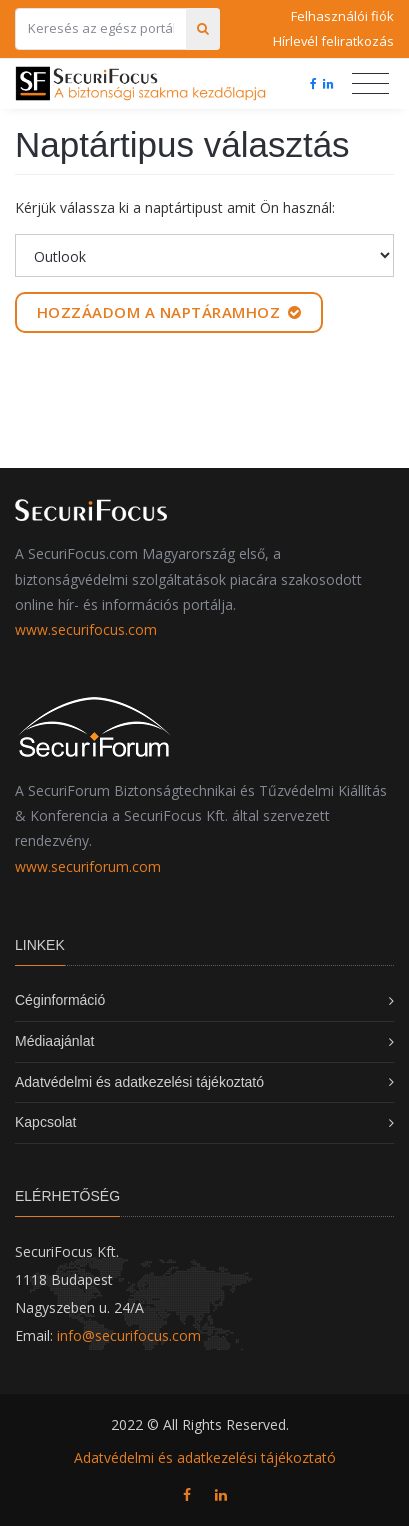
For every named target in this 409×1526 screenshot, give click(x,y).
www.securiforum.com (88, 866)
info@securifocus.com (129, 1335)
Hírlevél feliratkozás (333, 41)
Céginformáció (60, 1000)
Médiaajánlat (54, 1041)
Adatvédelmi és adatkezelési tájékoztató (139, 1082)
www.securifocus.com (86, 629)
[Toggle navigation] (370, 84)
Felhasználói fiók (342, 16)
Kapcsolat (45, 1122)
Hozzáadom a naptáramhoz (169, 312)
